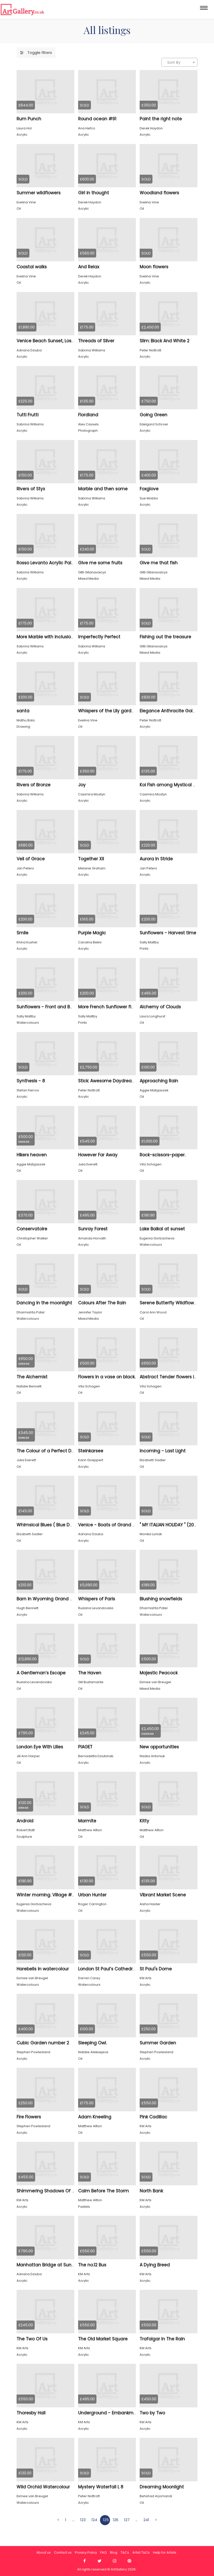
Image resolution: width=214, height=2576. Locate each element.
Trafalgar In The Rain (162, 2339)
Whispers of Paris (96, 1599)
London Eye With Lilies (40, 1747)
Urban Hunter (92, 1895)
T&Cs (125, 2552)
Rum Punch (29, 119)
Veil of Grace (31, 859)
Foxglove (149, 489)
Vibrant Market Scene (163, 1895)
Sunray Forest (93, 1229)
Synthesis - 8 (31, 1081)
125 (106, 2519)
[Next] (156, 2520)
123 (83, 2519)
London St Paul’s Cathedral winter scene (122, 1969)
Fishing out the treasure (165, 637)
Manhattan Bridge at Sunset (47, 2265)
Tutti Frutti (27, 415)
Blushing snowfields (161, 1599)
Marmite (87, 1821)
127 (127, 2519)
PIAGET (85, 1747)
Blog (113, 2552)
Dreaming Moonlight (162, 2487)
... (73, 2519)
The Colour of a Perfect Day (47, 1451)
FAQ (103, 2552)
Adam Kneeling (94, 2117)
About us (43, 2552)
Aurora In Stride (156, 859)
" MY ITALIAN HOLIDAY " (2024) (170, 1525)
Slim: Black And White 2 (164, 341)
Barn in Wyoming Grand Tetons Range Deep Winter (72, 1599)
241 (146, 2519)
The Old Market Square (103, 2339)
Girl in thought (93, 193)
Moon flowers (154, 267)
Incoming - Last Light (163, 1451)
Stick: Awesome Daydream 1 (108, 1081)
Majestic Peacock (159, 1673)
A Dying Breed (155, 2265)
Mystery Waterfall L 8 (100, 2487)
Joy (82, 785)
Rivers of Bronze (33, 785)
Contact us (63, 2552)
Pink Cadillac (153, 2117)
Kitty (144, 1821)
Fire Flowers (29, 2117)
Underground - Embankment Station (117, 2413)
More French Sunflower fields (109, 1007)
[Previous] (58, 2520)
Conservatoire (32, 1229)
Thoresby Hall (31, 2413)
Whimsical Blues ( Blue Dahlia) (49, 1525)
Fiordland (88, 415)
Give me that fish (159, 563)
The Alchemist (32, 1377)
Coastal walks (32, 267)
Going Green (153, 415)
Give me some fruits (100, 563)
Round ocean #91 (97, 119)
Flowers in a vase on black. (106, 1377)
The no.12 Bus (92, 2265)
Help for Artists (164, 2552)
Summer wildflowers (39, 193)
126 (115, 2519)
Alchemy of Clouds (160, 1007)
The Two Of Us (32, 2339)
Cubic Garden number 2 (43, 2043)
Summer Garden (158, 2043)
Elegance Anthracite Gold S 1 (171, 711)
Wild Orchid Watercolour (43, 2487)
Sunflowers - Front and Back (47, 1007)
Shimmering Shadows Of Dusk (49, 2191)
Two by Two (152, 2413)
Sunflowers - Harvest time (168, 933)
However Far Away (98, 1155)
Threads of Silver (96, 341)
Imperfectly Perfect (99, 637)
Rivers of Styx (31, 489)
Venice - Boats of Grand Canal (111, 1525)
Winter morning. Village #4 (46, 1895)
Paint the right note (161, 119)
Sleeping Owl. (92, 2043)
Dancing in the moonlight (44, 1303)
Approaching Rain (159, 1081)
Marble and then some (103, 489)
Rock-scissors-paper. (162, 1155)
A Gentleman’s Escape (41, 1673)
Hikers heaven (32, 1155)
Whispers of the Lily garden (107, 711)
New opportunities (159, 1747)
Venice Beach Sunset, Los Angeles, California (65, 341)
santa (23, 711)
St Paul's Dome (156, 1969)
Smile (22, 933)
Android (25, 1821)
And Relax (88, 267)
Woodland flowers (159, 193)
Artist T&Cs (141, 2552)
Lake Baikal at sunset (162, 1229)
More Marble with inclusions (46, 637)
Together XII (91, 859)
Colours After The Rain (102, 1303)
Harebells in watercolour (43, 1969)
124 (94, 2519)
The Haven (89, 1673)
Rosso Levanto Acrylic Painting (49, 563)
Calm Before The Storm (103, 2191)
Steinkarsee (90, 1451)
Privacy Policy (86, 2552)
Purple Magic (92, 933)
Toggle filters (36, 52)
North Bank (151, 2191)
